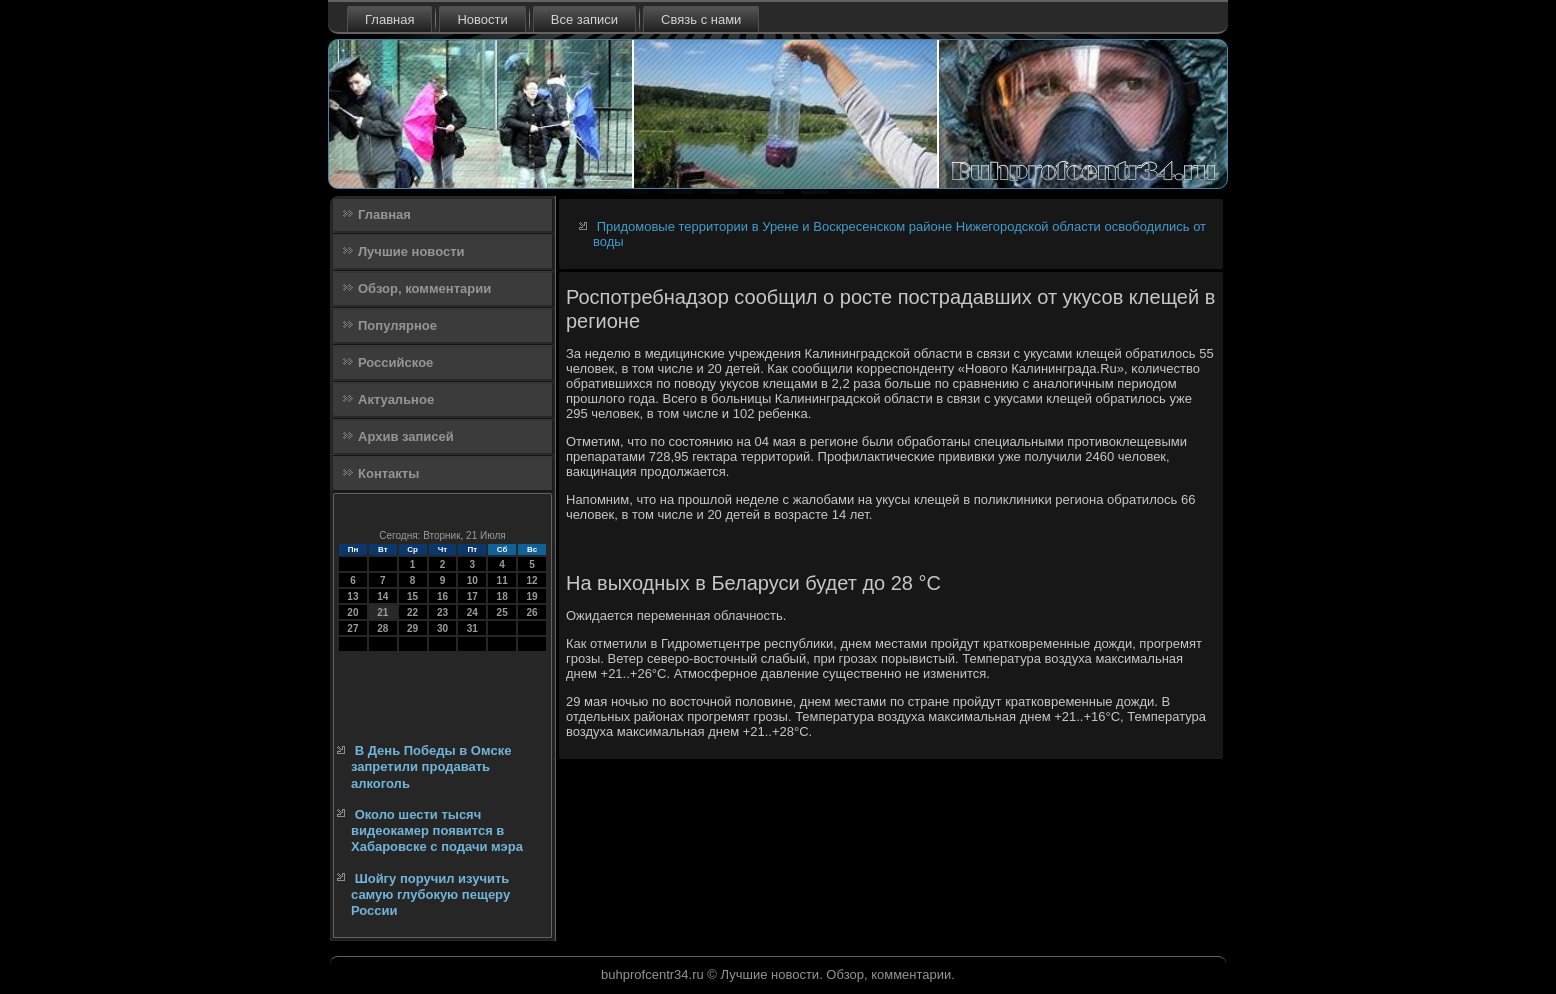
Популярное (397, 325)
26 (531, 612)
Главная (389, 19)
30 (442, 628)
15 (412, 596)
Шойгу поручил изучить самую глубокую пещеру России (430, 895)
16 (442, 596)
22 (412, 612)
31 (472, 628)
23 (442, 612)
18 (502, 596)
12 (531, 580)
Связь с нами (701, 19)
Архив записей (406, 436)
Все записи (584, 19)
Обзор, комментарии (424, 288)
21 (382, 612)
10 (472, 580)
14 (382, 596)
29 (412, 628)
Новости (482, 19)
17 (472, 596)
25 (502, 612)
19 (531, 596)
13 (352, 596)
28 (382, 628)
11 (502, 580)
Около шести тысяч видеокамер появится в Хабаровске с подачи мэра (437, 831)
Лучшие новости (411, 251)
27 (352, 628)
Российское (395, 362)
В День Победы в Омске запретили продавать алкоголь (431, 767)
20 (352, 612)
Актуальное (396, 399)
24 (472, 612)
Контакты (388, 473)
